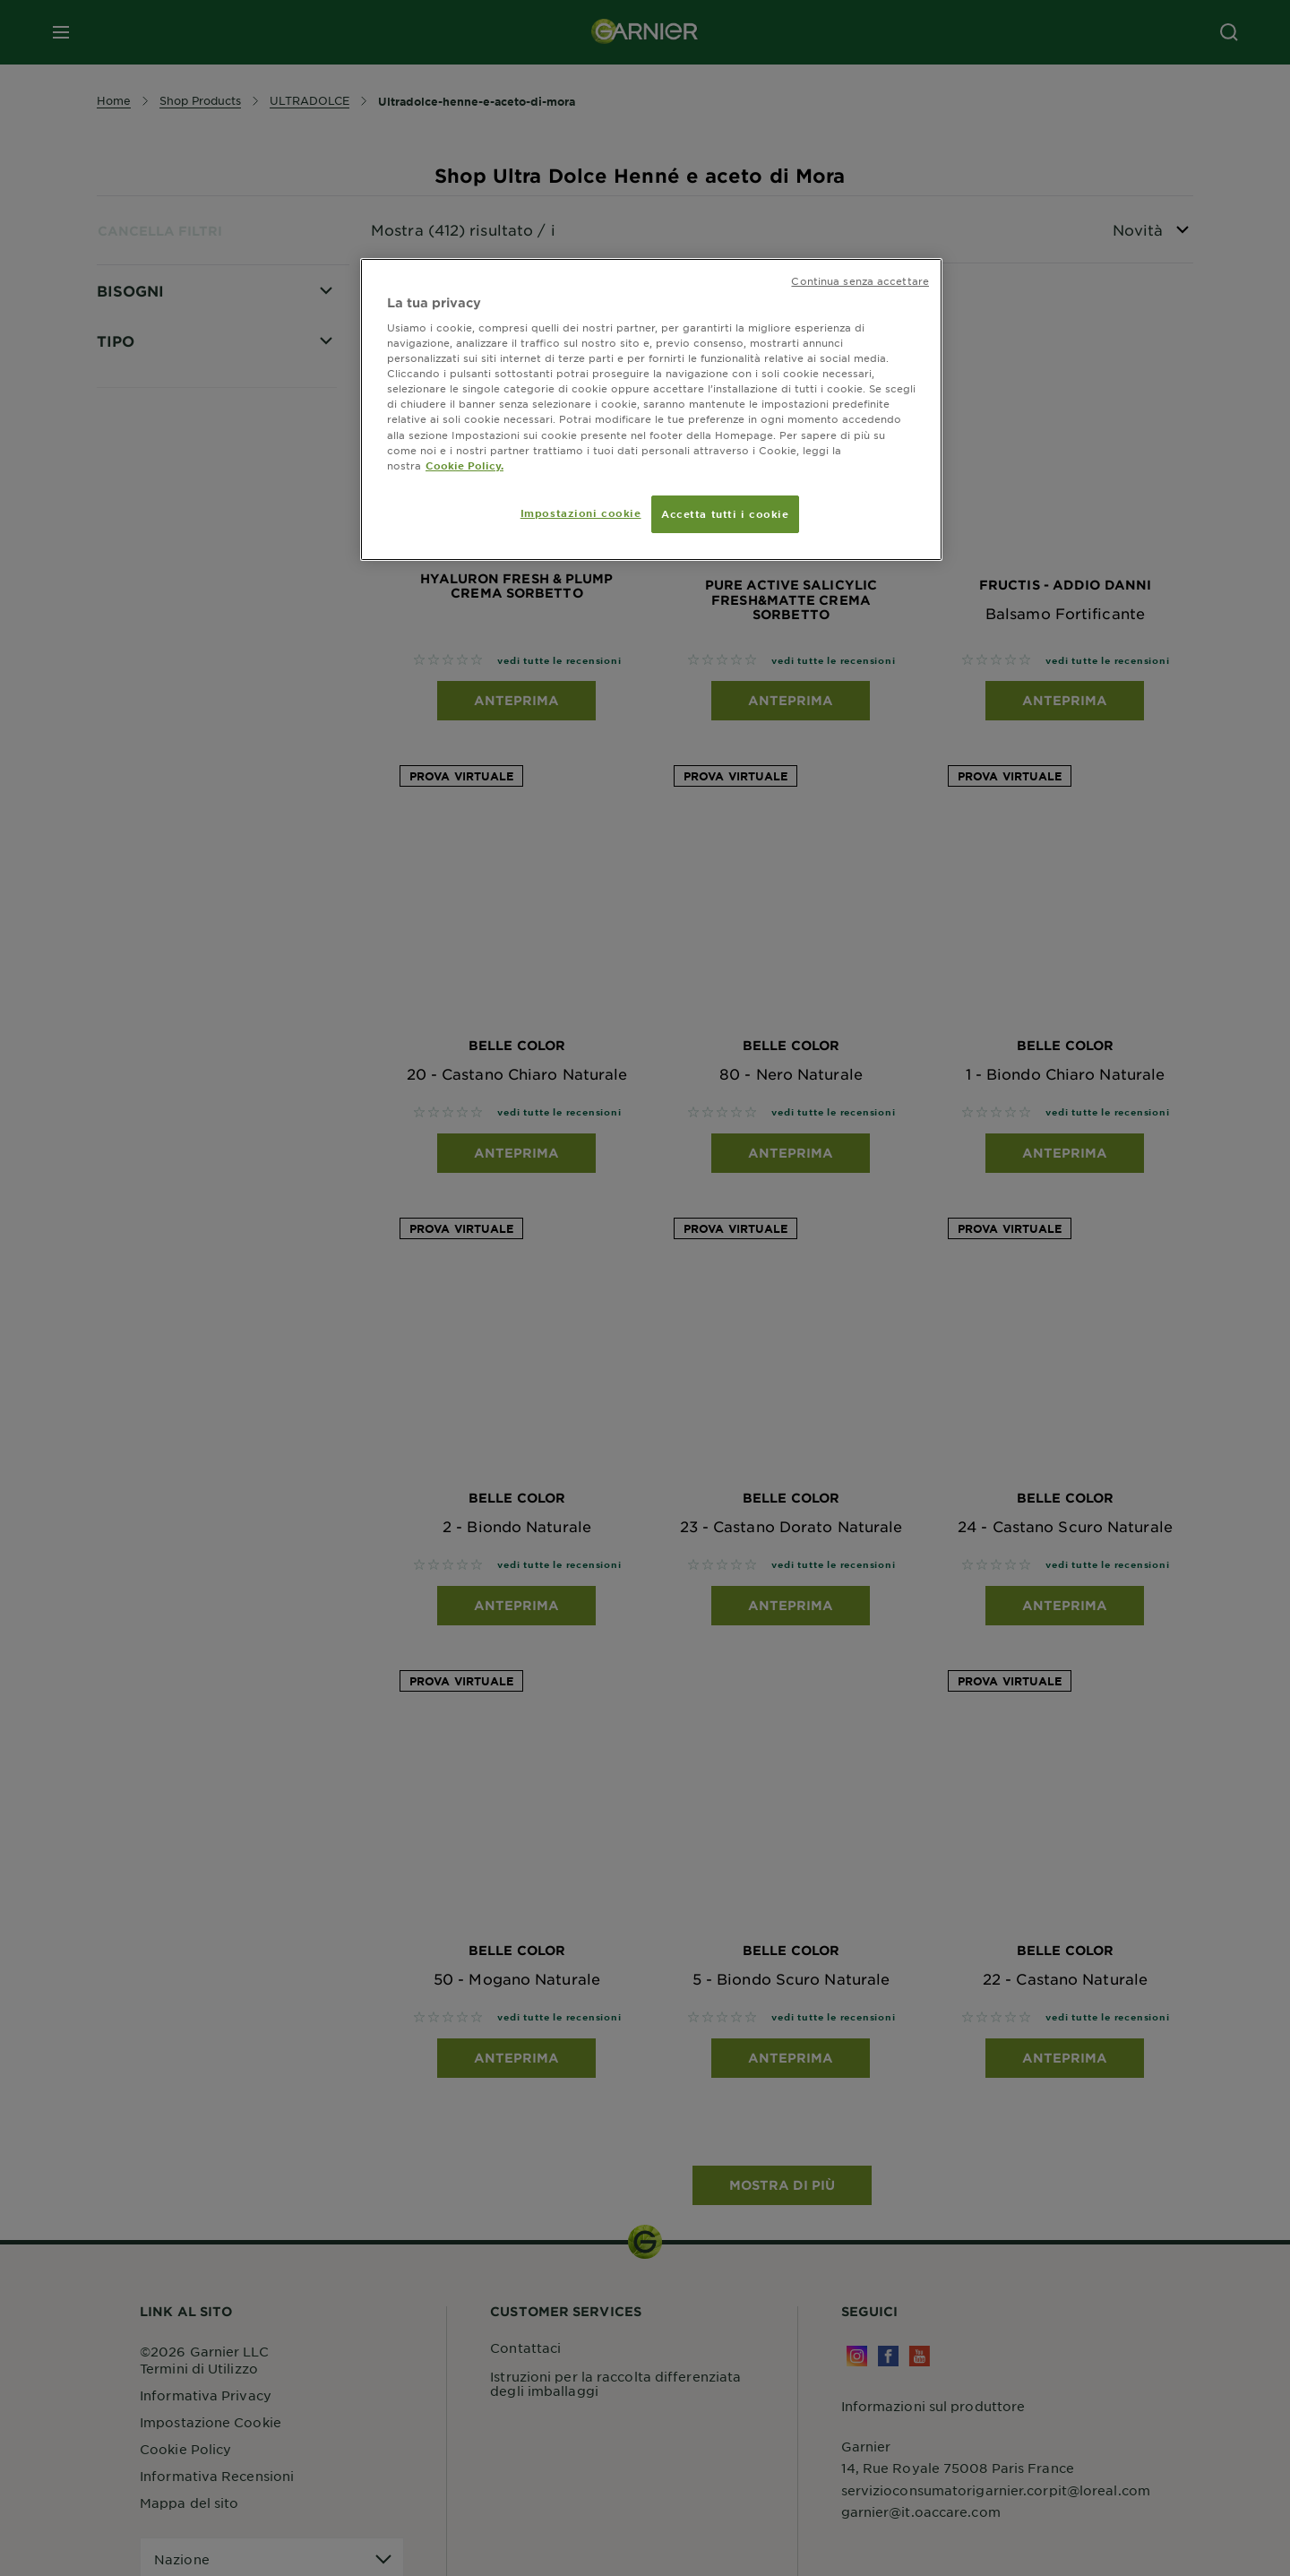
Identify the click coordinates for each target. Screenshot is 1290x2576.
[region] (651, 409)
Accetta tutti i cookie (725, 513)
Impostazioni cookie (580, 512)
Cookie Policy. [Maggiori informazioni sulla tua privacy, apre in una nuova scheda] (464, 465)
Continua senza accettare (860, 280)
